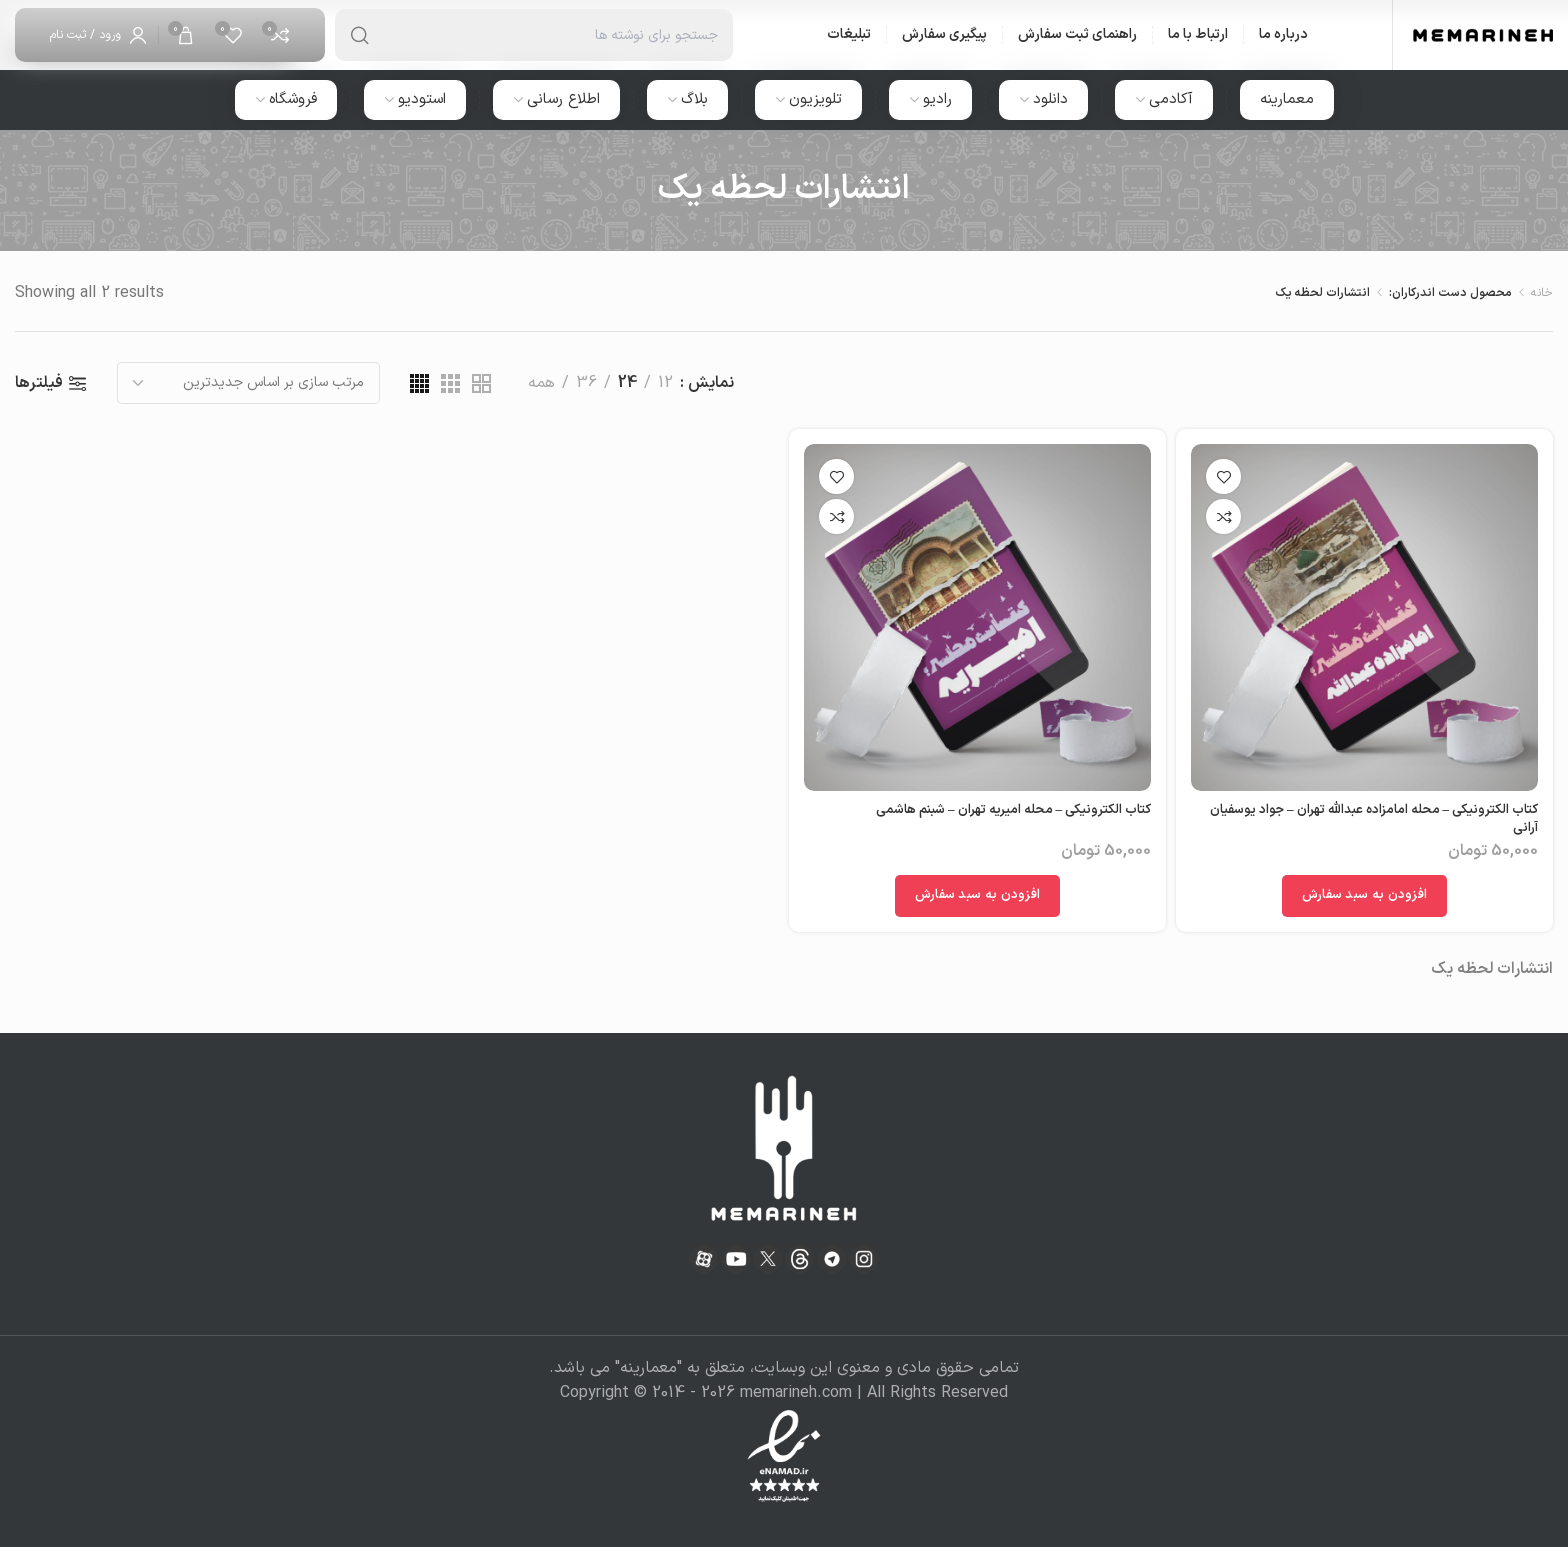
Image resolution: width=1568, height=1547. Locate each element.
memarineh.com (796, 1393)
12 (665, 383)
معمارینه (648, 1368)
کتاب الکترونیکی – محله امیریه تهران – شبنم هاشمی (1013, 810)
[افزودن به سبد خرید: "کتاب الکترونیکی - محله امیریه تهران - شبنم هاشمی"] (978, 896)
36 (586, 383)
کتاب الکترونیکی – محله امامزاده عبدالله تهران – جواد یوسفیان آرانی (1374, 819)
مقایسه (1223, 516)
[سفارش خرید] (248, 383)
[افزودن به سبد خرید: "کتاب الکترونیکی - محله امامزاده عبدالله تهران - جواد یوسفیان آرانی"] (1365, 896)
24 (627, 383)
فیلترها (39, 383)
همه (541, 383)
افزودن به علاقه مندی (1223, 476)
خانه (1542, 293)
